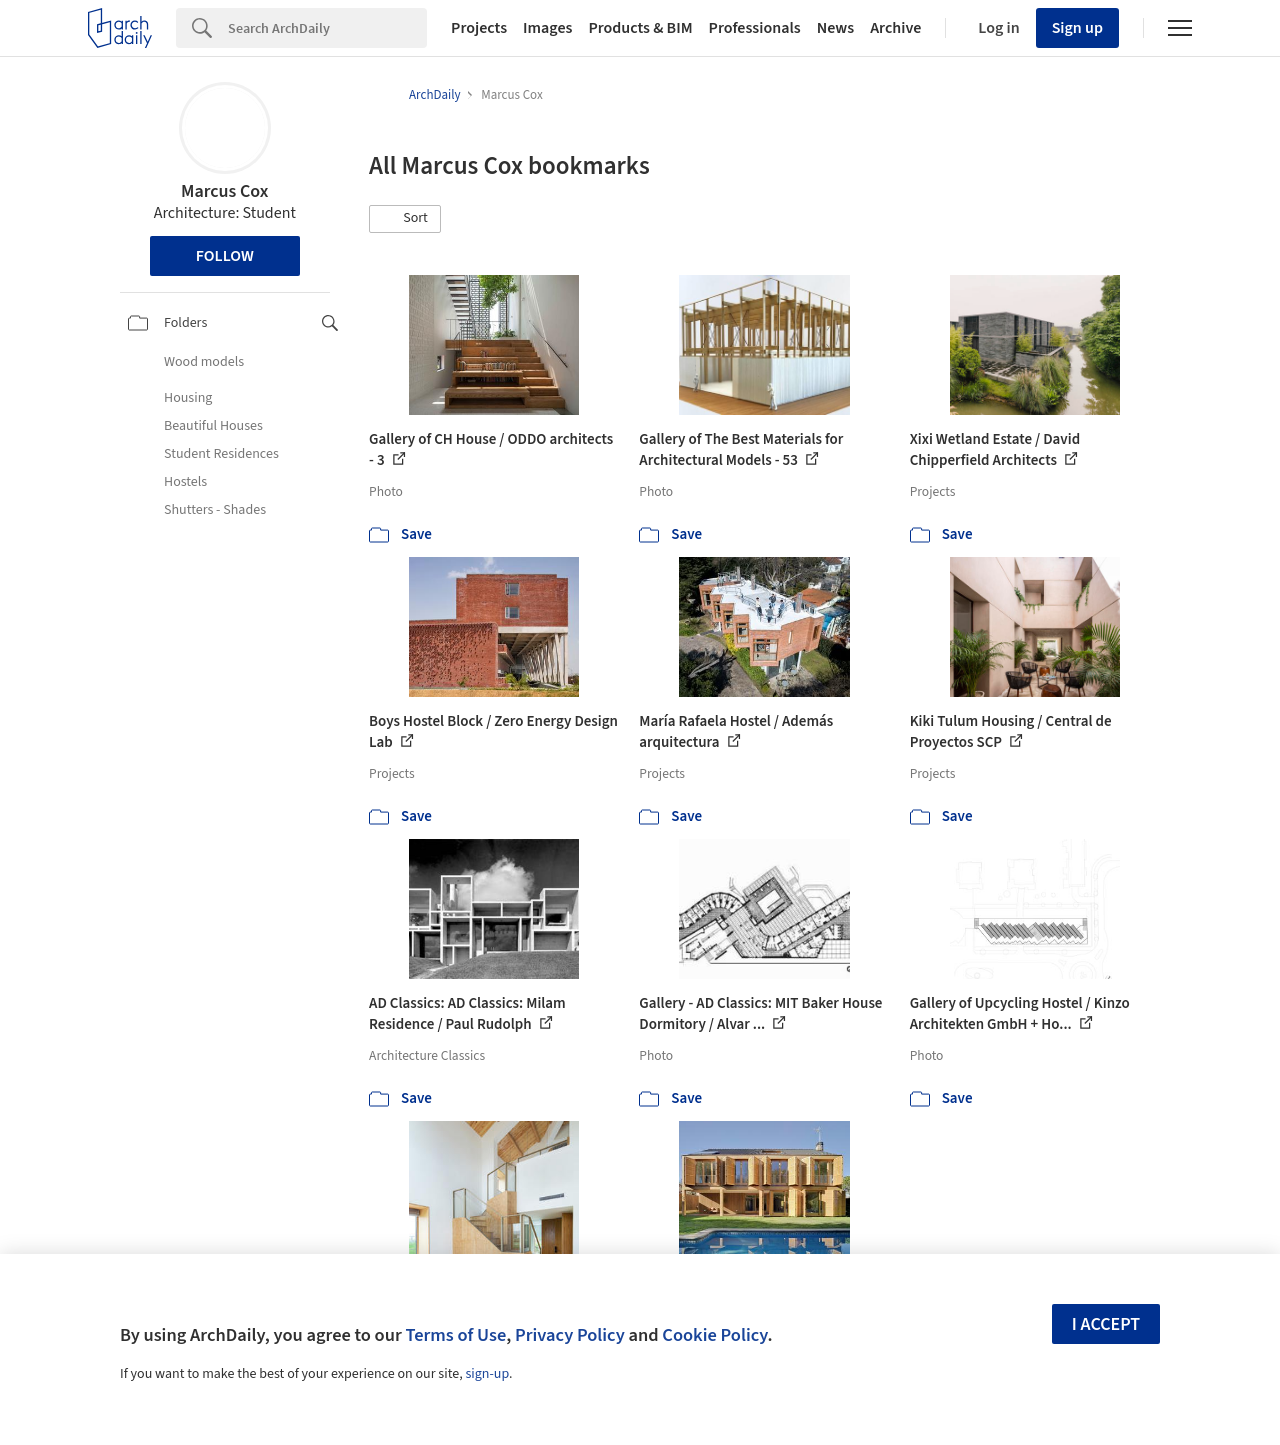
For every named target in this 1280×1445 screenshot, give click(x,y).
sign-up (487, 1374)
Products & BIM (640, 28)
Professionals (755, 28)
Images (547, 28)
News (835, 28)
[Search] (327, 28)
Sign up (1077, 28)
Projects (479, 28)
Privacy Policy (570, 1335)
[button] (405, 219)
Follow (225, 256)
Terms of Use (455, 1335)
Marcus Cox (224, 191)
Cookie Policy (714, 1335)
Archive (895, 28)
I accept (1106, 1324)
